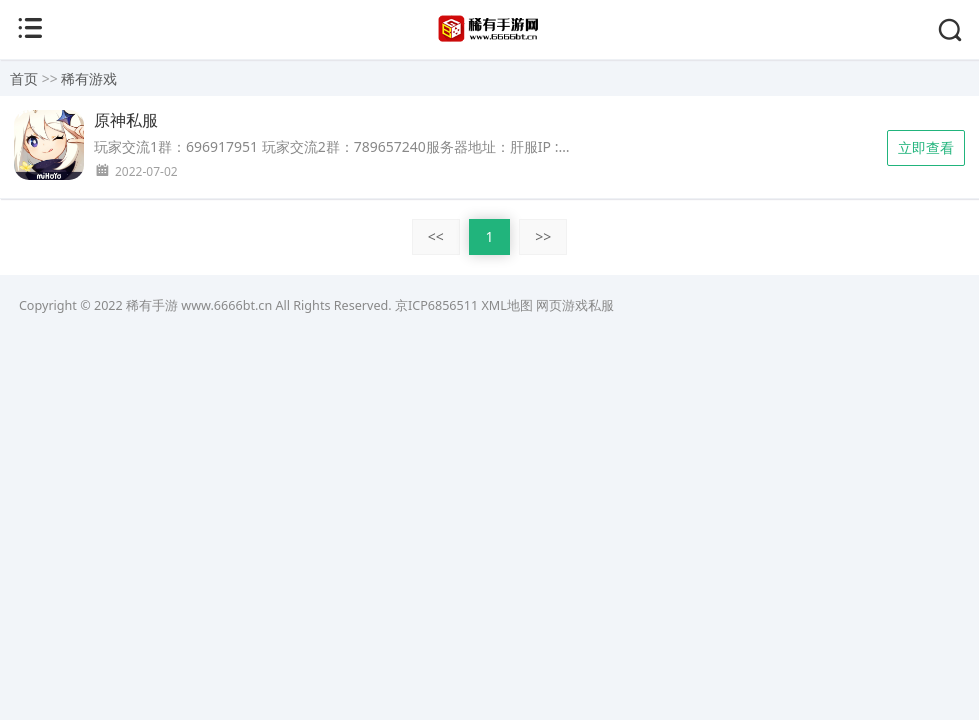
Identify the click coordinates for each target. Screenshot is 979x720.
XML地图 (506, 305)
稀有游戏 (89, 78)
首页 (24, 78)
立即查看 (926, 147)
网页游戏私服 (575, 305)
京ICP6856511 (436, 305)
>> (543, 236)
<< (436, 236)
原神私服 (126, 120)
